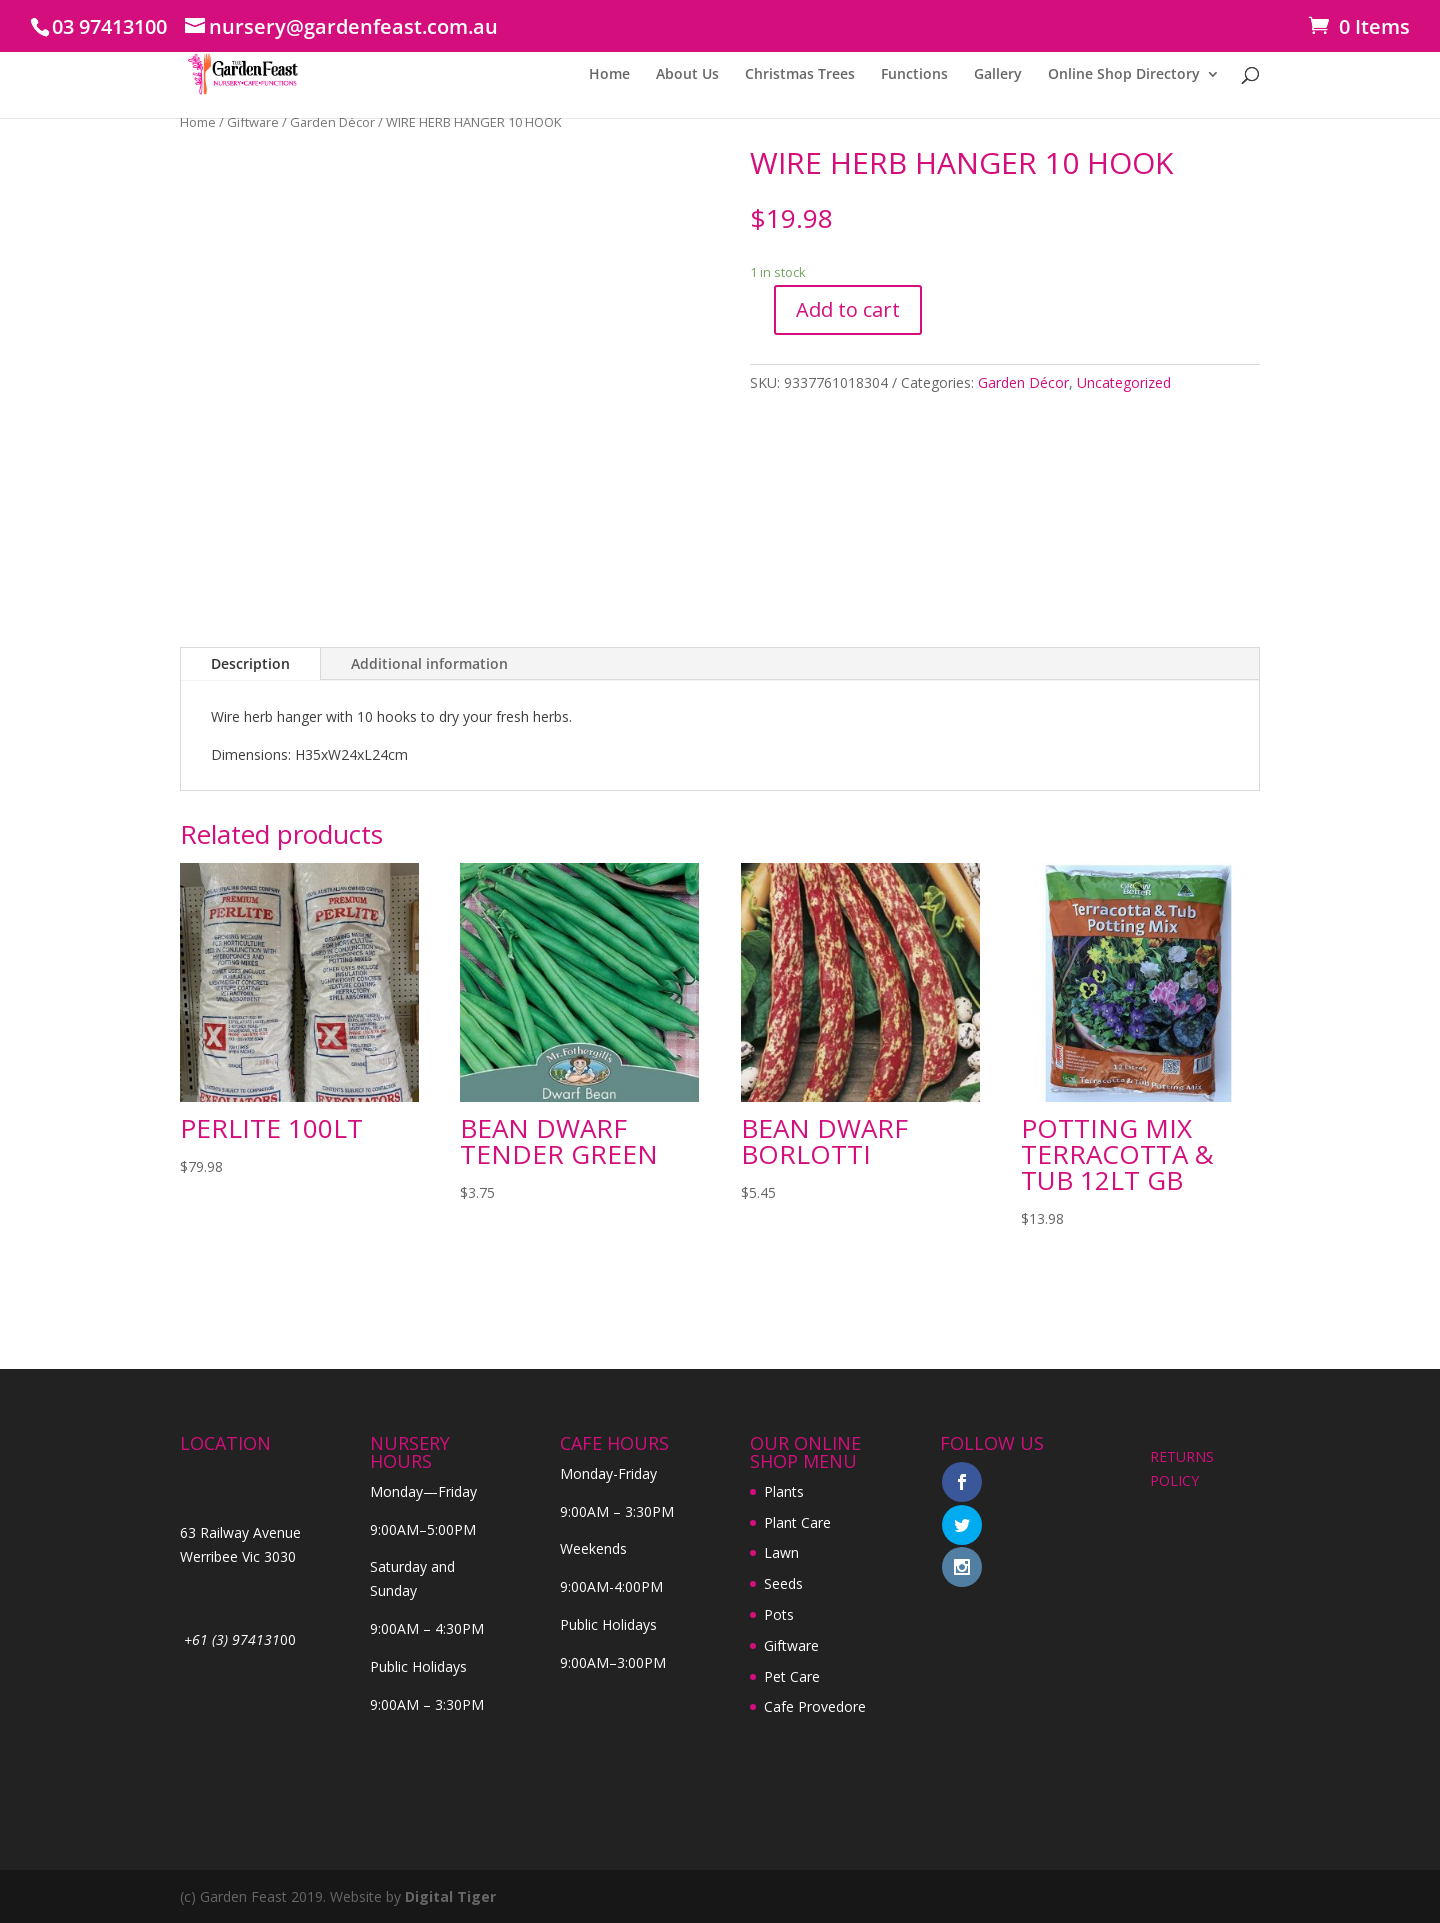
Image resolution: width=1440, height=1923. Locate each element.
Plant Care (797, 1522)
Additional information (429, 663)
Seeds (783, 1583)
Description (250, 663)
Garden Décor (332, 122)
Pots (779, 1614)
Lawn (781, 1552)
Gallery (998, 75)
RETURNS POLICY (1182, 1468)
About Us (687, 75)
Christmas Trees (800, 75)
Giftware (253, 122)
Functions (914, 75)
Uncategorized (1124, 382)
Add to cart (848, 309)
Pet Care (792, 1676)
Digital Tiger (450, 1896)
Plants (784, 1491)
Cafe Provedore (815, 1706)
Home (609, 75)
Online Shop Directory (1124, 75)
